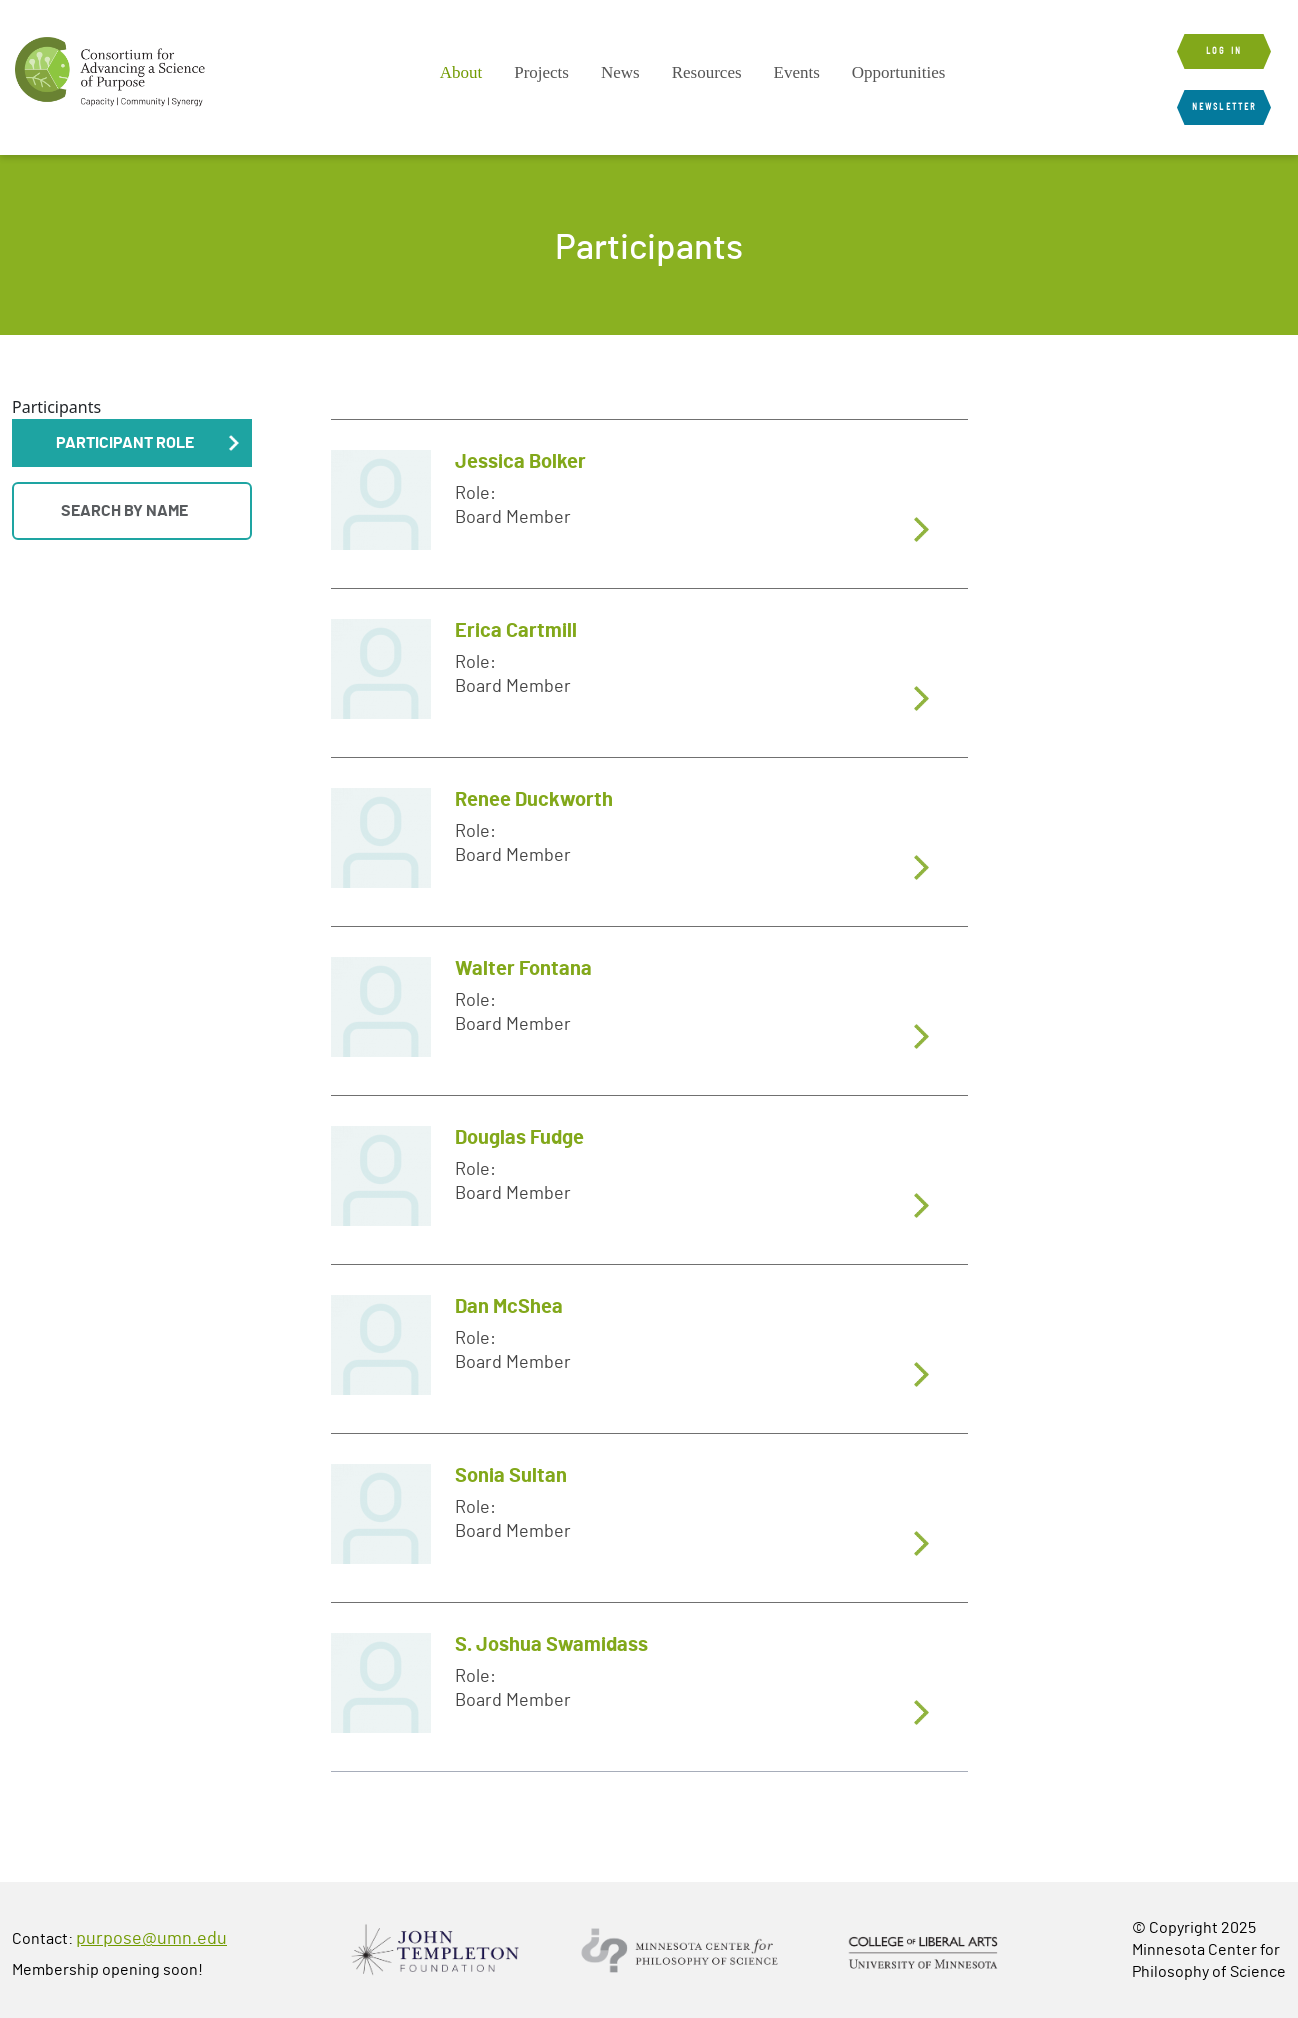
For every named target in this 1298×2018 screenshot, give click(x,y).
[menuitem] (461, 73)
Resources (707, 72)
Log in (1224, 51)
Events (797, 72)
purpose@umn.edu (151, 1939)
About (461, 72)
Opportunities (899, 72)
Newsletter (1224, 107)
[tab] (649, 503)
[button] (132, 443)
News (620, 72)
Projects (541, 72)
